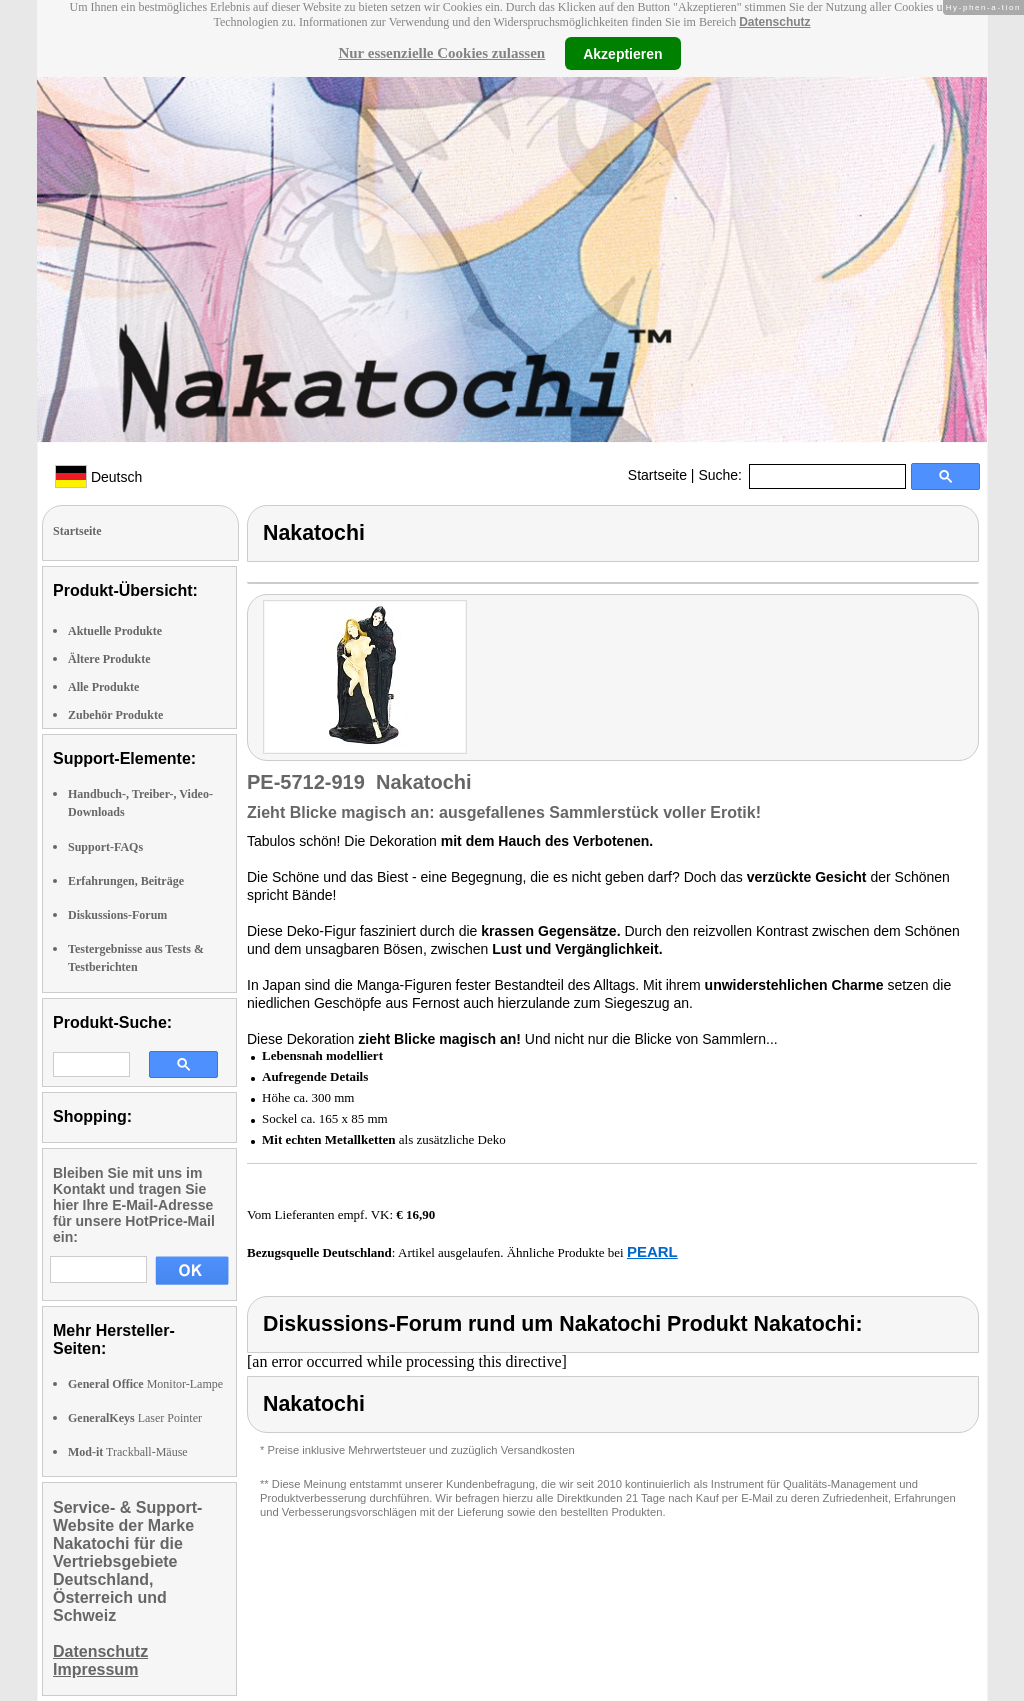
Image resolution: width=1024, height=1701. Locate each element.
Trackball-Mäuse (128, 1452)
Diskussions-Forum (117, 915)
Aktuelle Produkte (115, 631)
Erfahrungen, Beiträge (126, 881)
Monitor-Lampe (145, 1384)
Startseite (657, 475)
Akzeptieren (622, 53)
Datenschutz (774, 22)
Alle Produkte (103, 687)
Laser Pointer (135, 1418)
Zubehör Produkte (115, 715)
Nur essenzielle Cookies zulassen (441, 53)
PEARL (652, 1251)
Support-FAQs (105, 847)
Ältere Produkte (109, 659)
